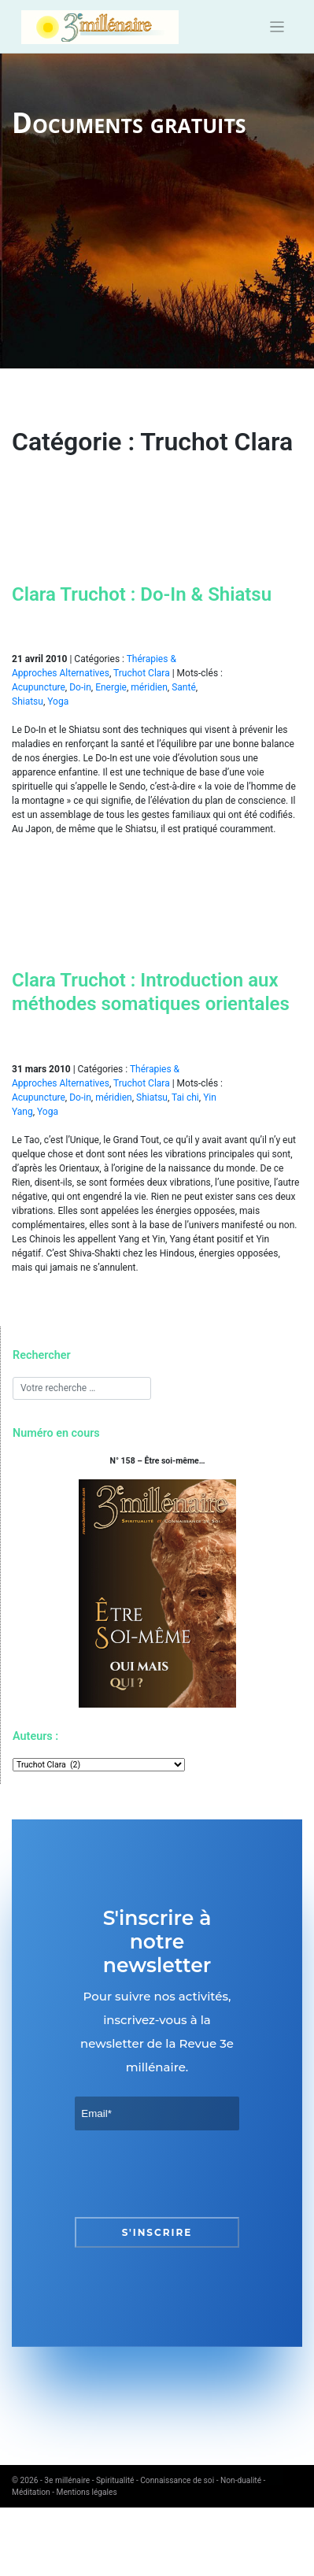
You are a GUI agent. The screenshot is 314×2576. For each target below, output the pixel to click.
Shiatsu (27, 701)
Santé (184, 687)
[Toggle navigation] (277, 27)
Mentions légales (87, 2492)
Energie (111, 687)
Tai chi (185, 1097)
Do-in (80, 687)
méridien (149, 687)
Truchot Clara (141, 673)
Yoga (57, 701)
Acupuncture (38, 687)
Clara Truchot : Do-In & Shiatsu (142, 594)
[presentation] (194, 2173)
